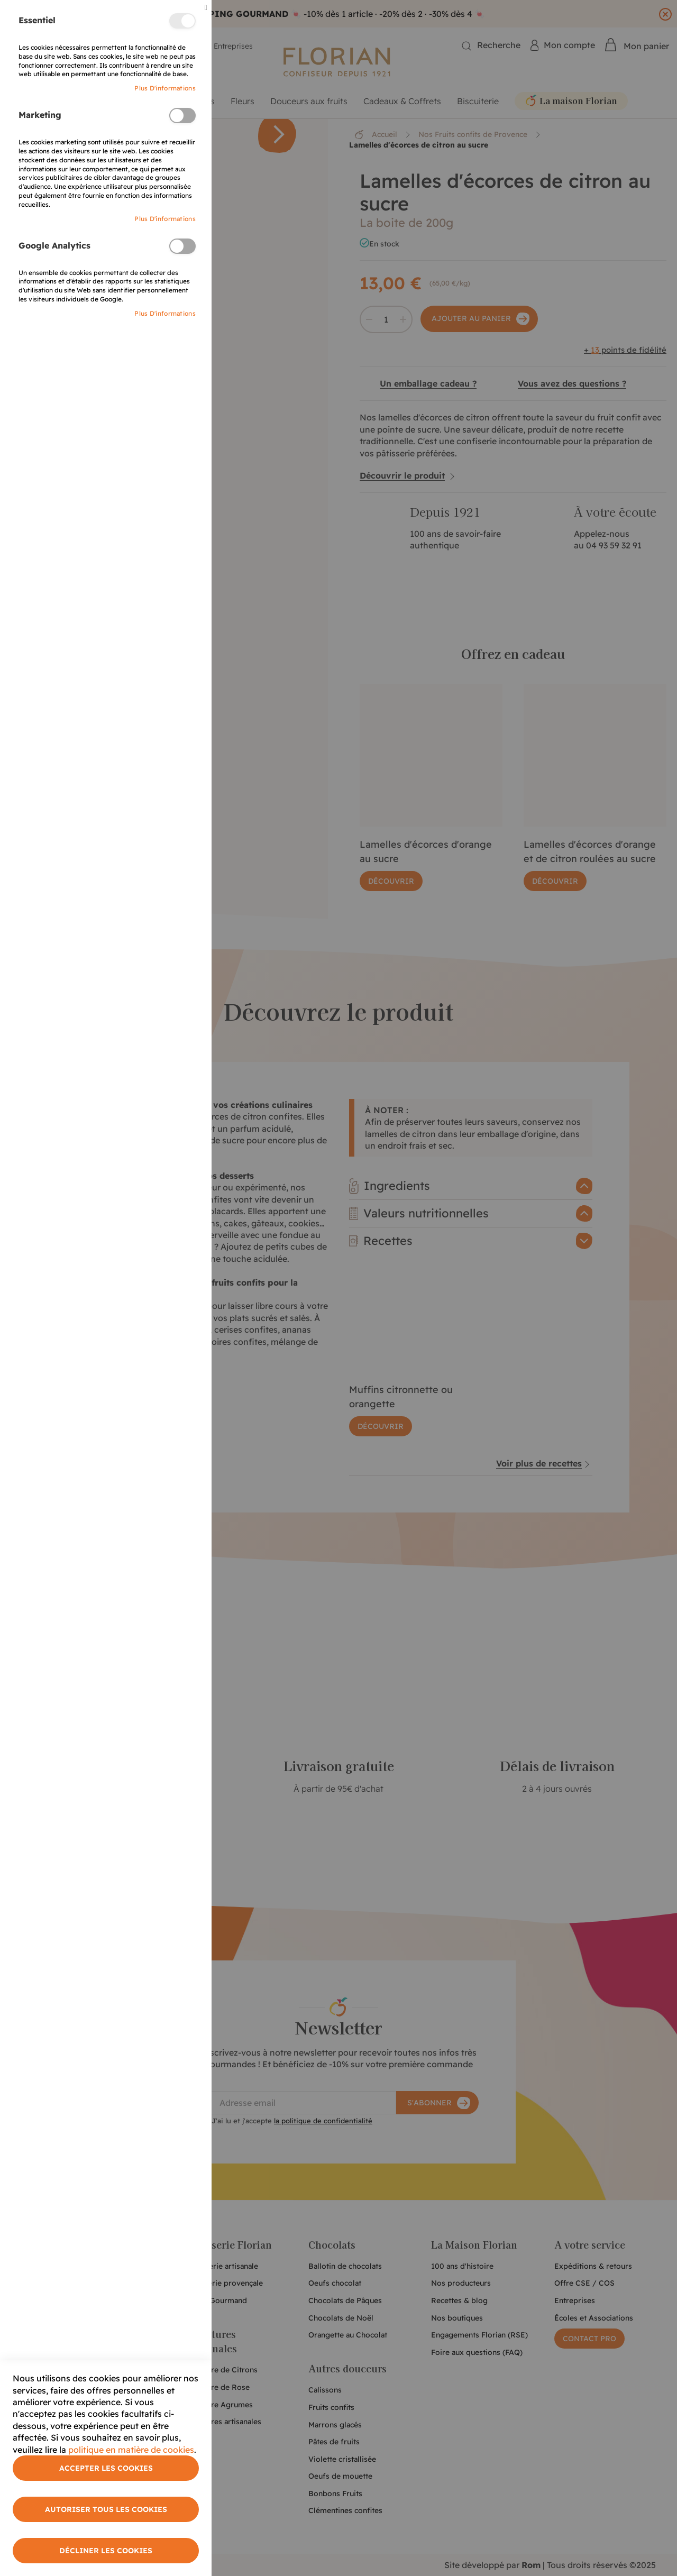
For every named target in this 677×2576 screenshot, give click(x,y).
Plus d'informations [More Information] (165, 88)
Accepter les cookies (106, 2468)
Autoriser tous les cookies (106, 2509)
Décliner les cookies (105, 2550)
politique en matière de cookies (131, 2449)
